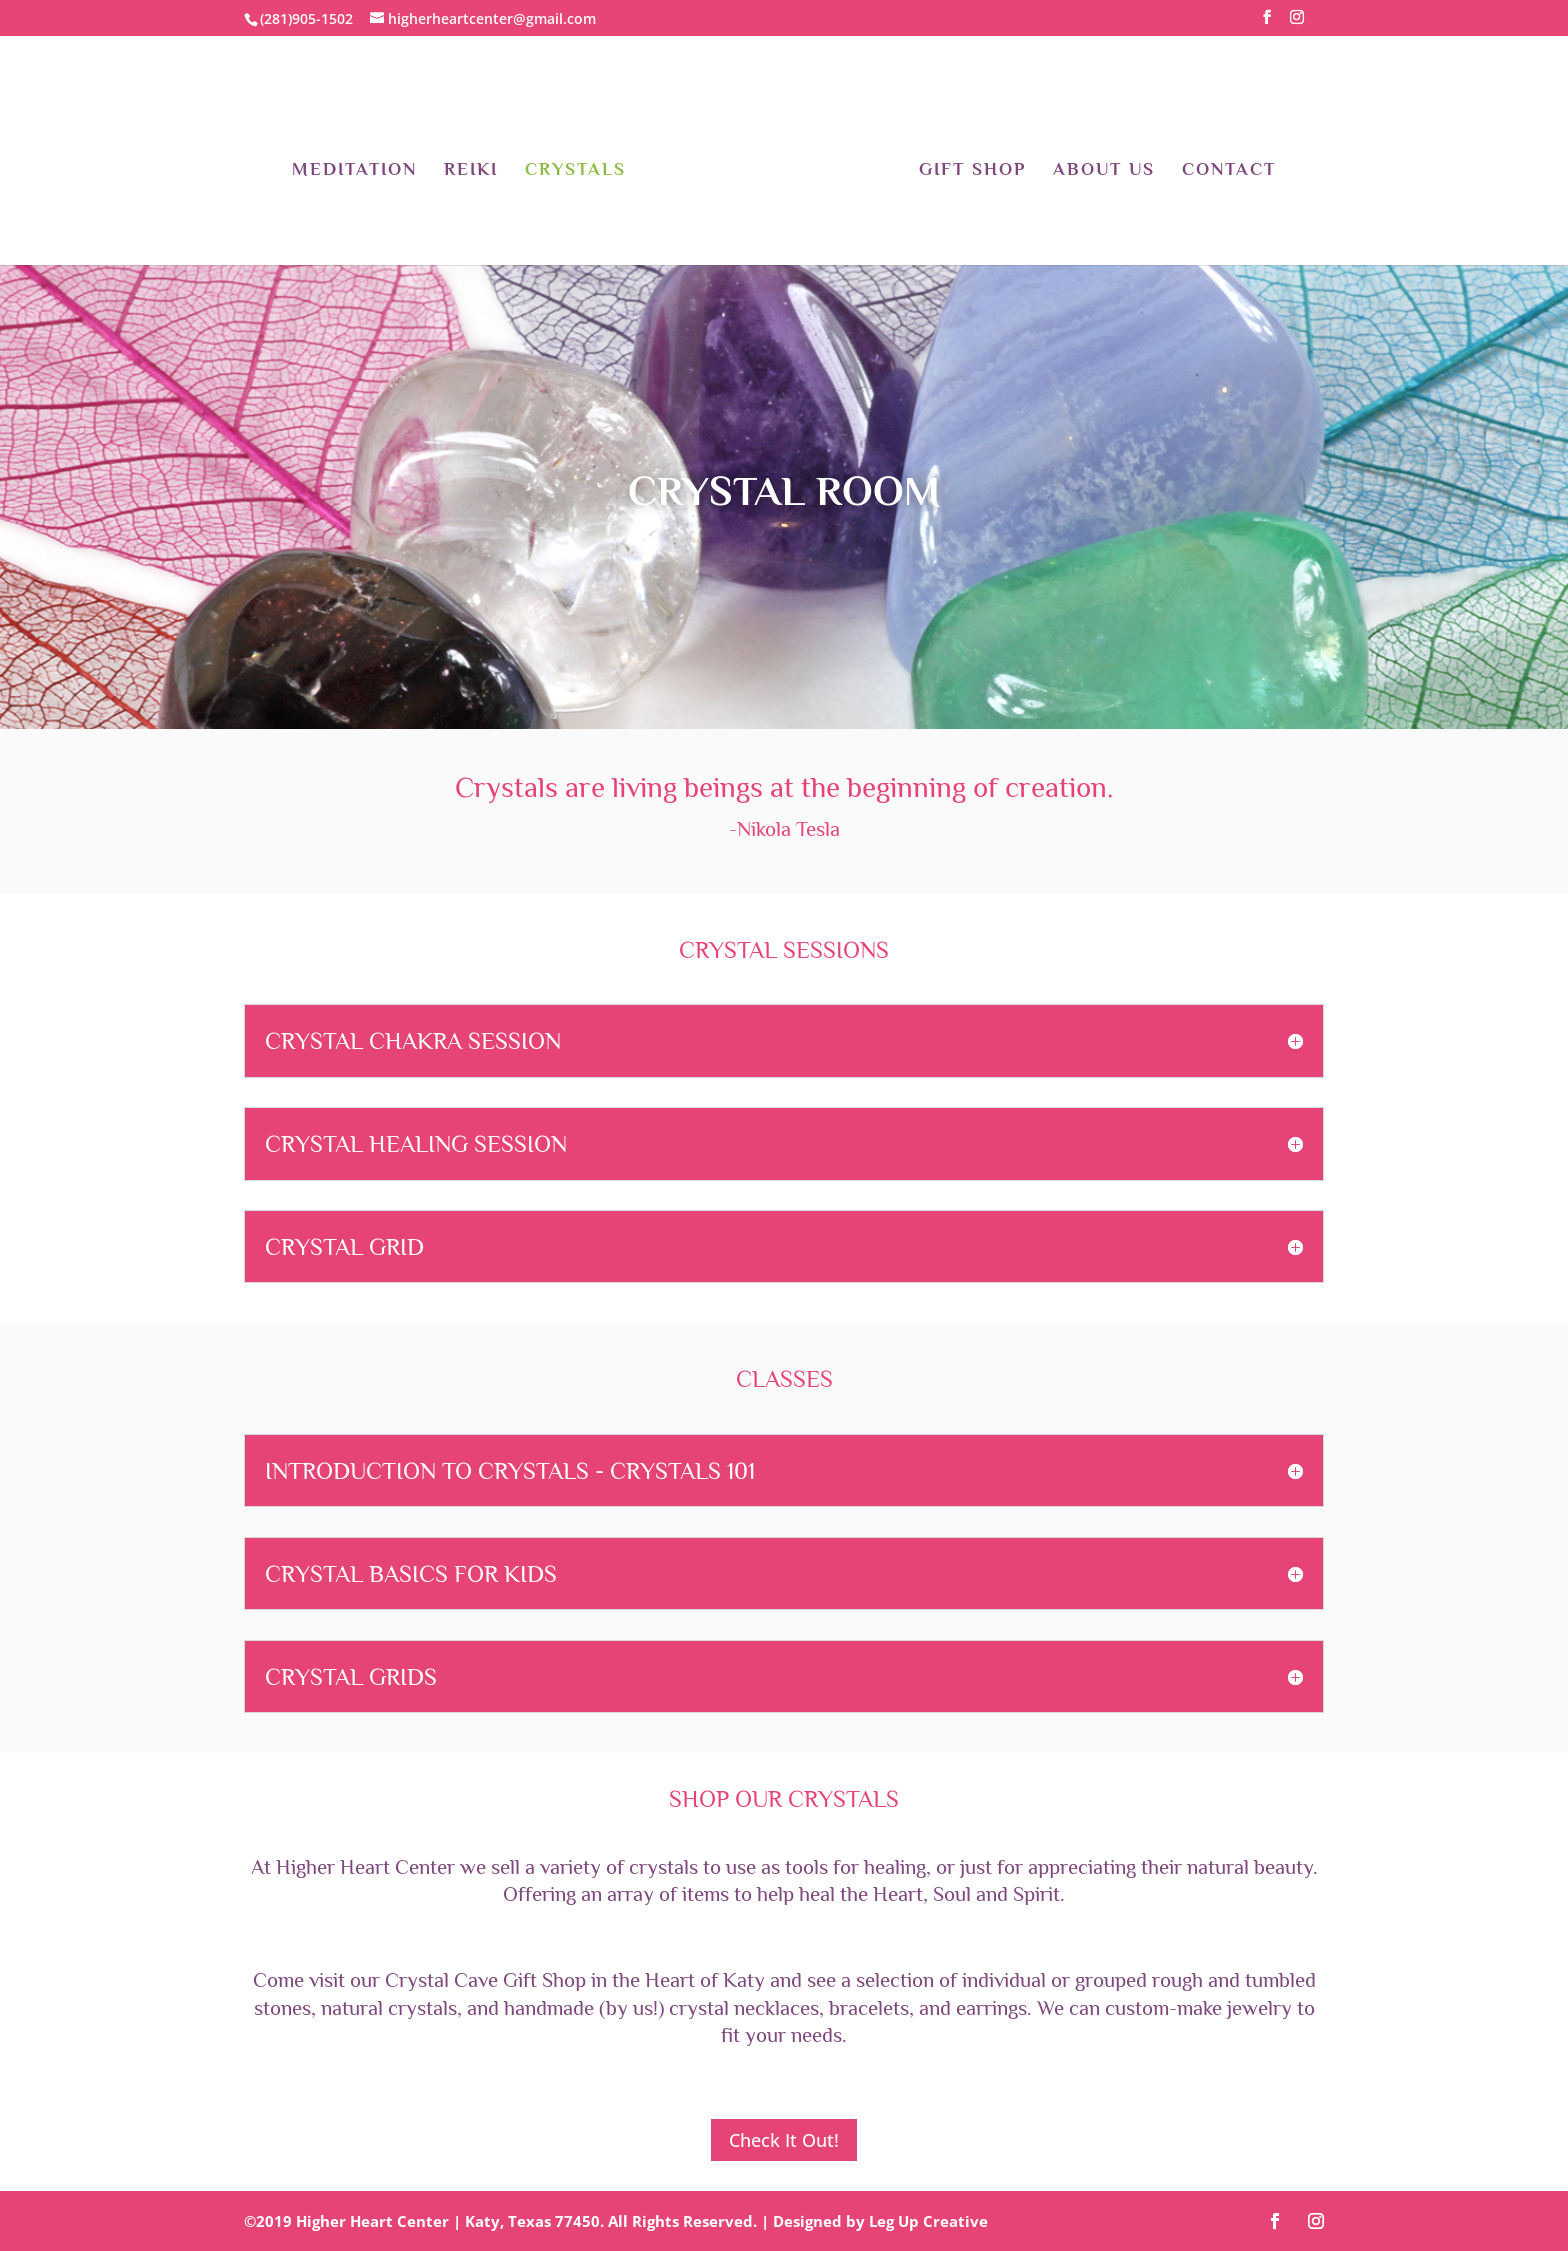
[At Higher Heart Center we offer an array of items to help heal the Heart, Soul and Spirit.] (784, 1886)
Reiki (471, 170)
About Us (1104, 170)
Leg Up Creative (928, 2221)
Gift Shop (972, 170)
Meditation (354, 170)
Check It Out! (784, 2140)
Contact (1229, 170)
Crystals (575, 170)
